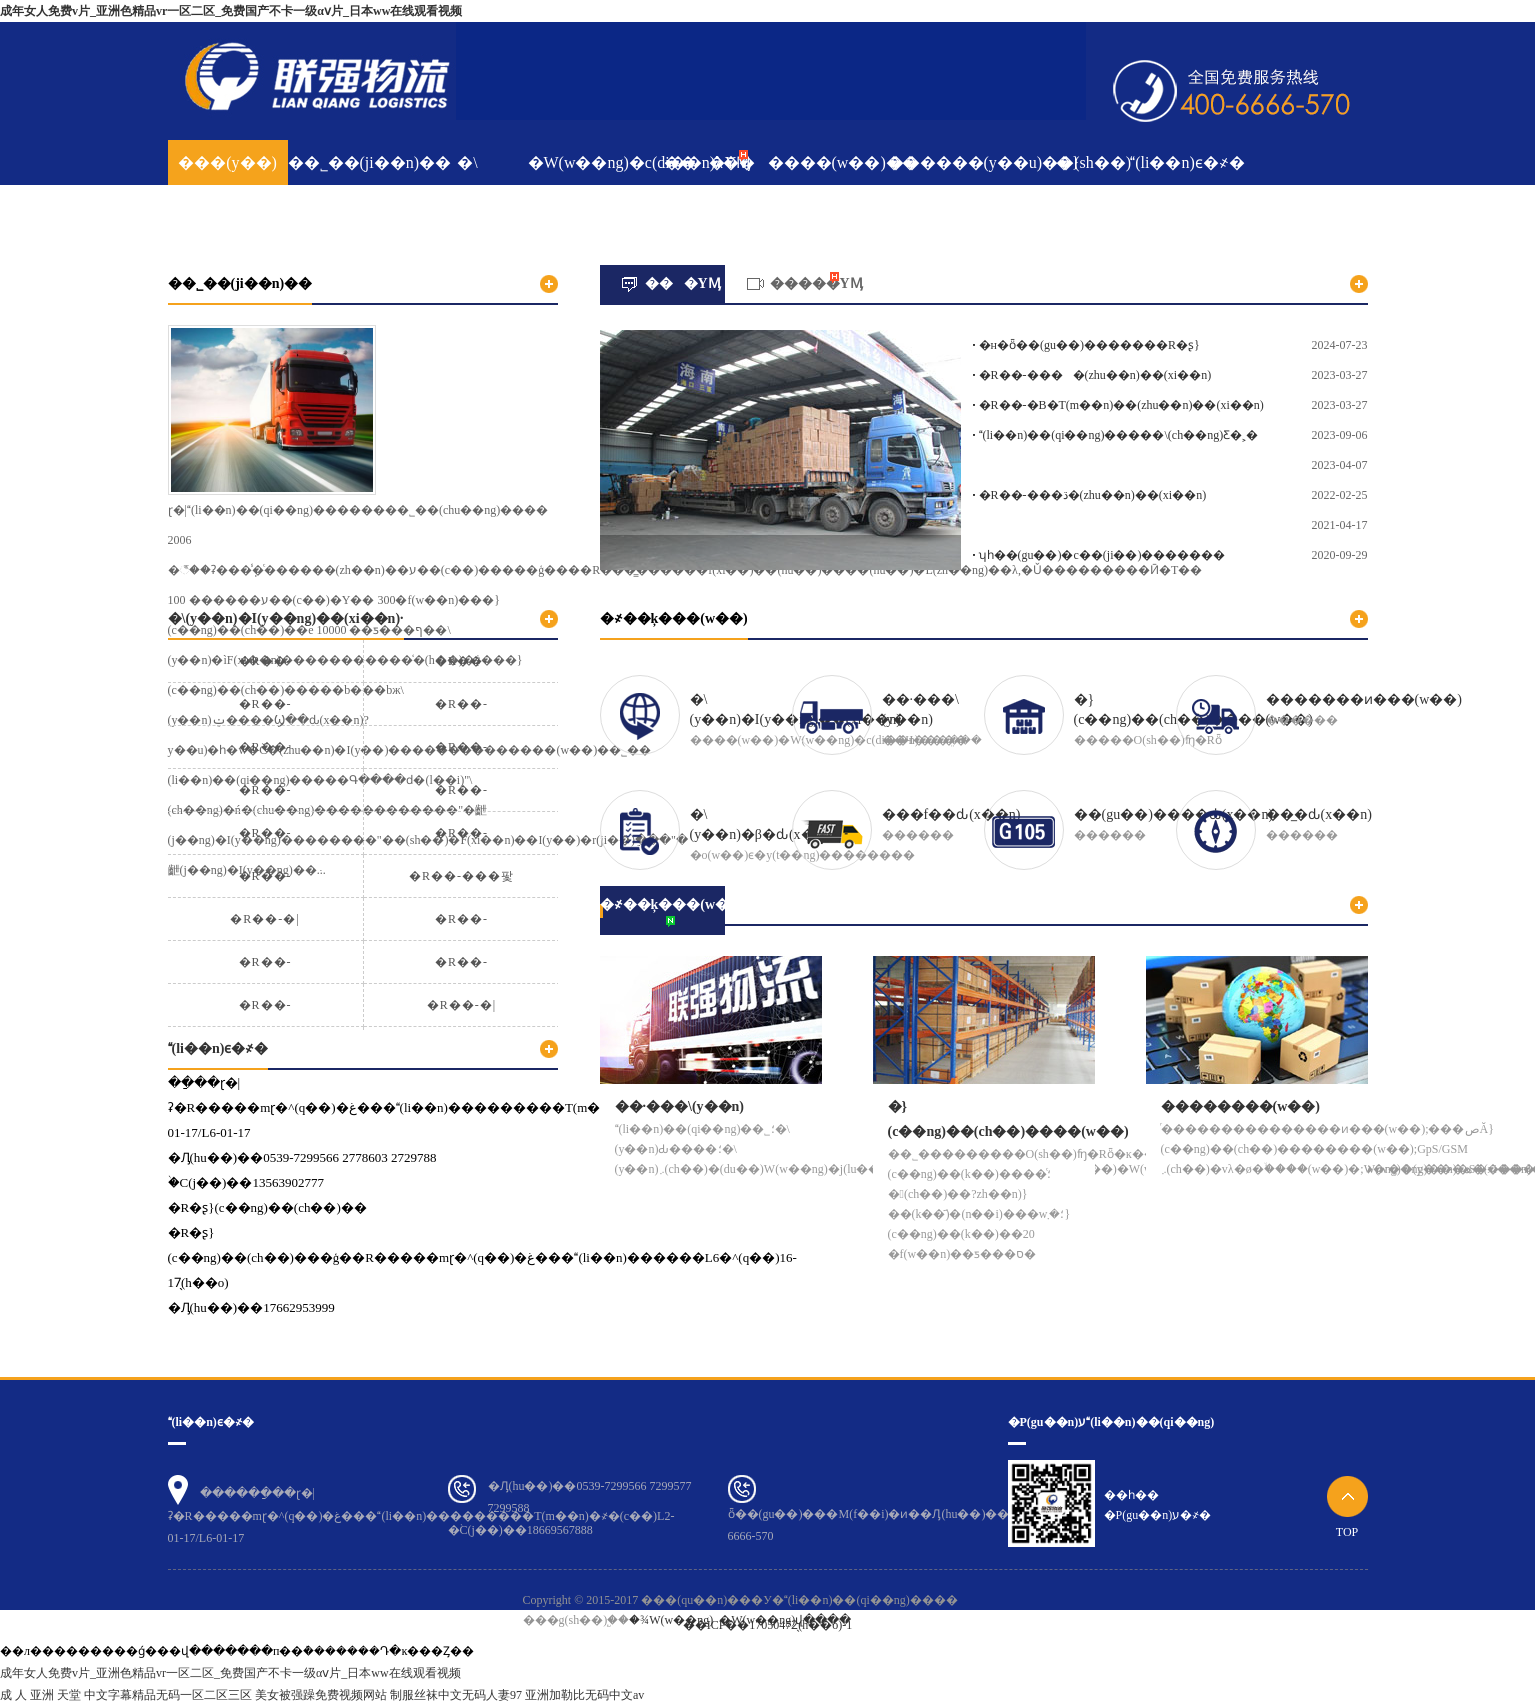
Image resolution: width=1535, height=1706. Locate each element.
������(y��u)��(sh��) (948, 162)
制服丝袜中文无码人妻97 (456, 1695)
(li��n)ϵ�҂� (1187, 162)
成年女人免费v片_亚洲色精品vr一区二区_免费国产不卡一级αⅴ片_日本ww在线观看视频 (231, 11)
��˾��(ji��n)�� (348, 162)
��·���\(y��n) (920, 709)
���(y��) (227, 162)
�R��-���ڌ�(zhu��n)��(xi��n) (1093, 495)
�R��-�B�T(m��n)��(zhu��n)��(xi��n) (1121, 405)
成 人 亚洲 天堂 (40, 1695)
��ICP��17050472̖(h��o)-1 (768, 1625)
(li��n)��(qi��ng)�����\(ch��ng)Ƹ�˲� (1119, 435)
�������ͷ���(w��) (1364, 699)
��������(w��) (1240, 1106)
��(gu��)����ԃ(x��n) (1174, 814)
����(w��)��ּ (828, 162)
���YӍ (708, 162)
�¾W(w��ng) (671, 1620)
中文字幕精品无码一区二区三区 (168, 1695)
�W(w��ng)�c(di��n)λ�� (588, 162)
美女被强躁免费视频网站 (321, 1695)
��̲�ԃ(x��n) (1319, 814)
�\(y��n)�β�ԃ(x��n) (765, 824)
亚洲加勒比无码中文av (584, 1695)
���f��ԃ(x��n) (951, 814)
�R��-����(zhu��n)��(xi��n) (1095, 375)
